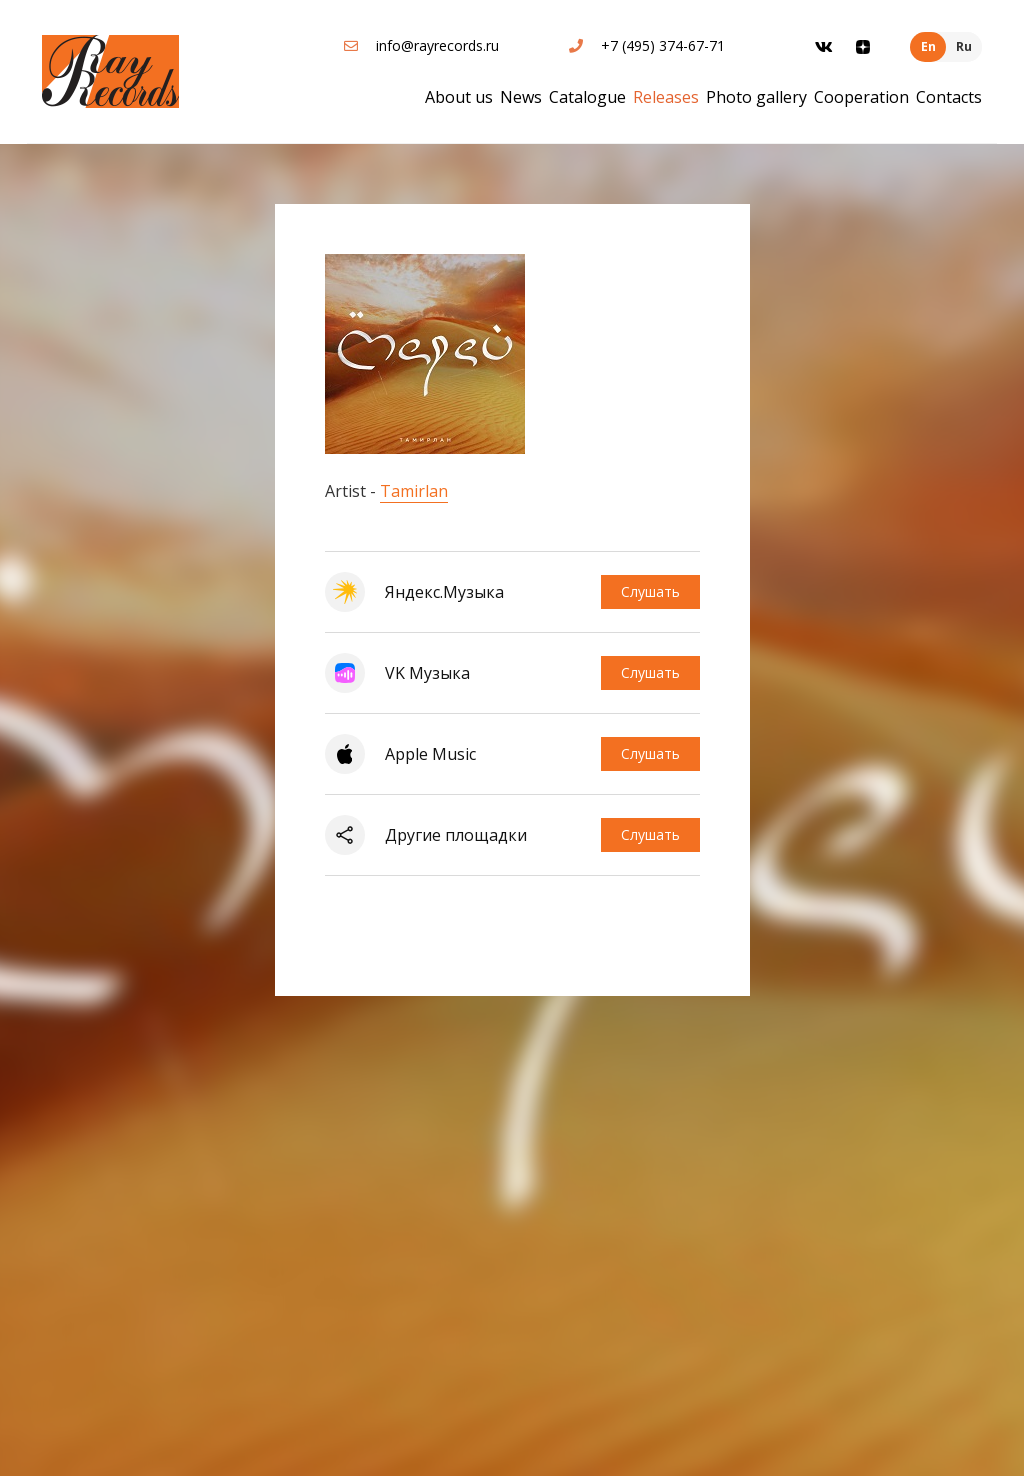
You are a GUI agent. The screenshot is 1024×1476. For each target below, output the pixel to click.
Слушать (650, 591)
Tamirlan (414, 491)
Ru (964, 46)
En (928, 46)
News (521, 97)
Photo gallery (756, 97)
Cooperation (861, 97)
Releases (666, 97)
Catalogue (587, 97)
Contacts (949, 97)
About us (459, 97)
